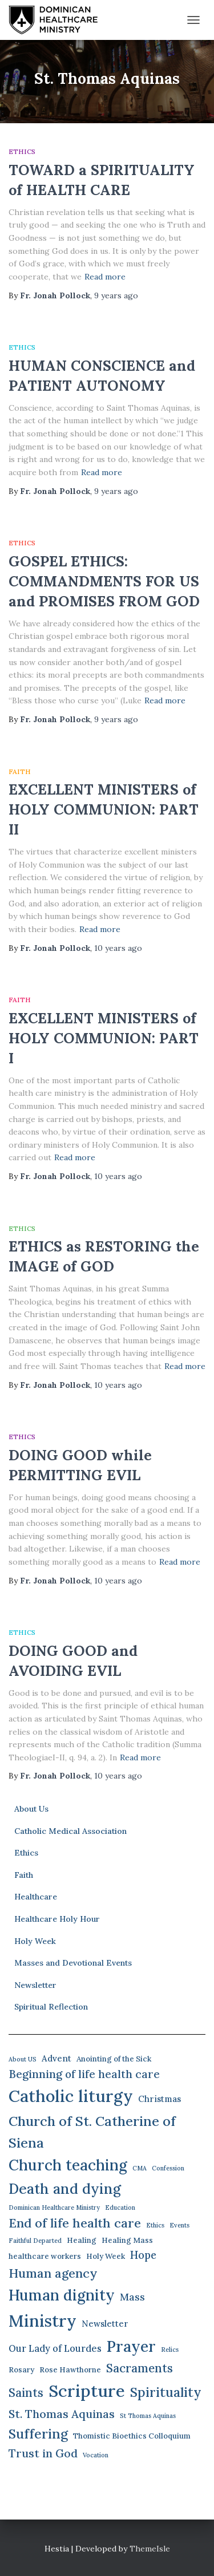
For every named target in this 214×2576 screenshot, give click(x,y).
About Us (31, 1809)
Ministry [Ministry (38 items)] (42, 2320)
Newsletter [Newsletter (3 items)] (105, 2323)
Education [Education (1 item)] (120, 2208)
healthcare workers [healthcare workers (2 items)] (45, 2256)
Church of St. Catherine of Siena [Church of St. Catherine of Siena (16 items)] (92, 2131)
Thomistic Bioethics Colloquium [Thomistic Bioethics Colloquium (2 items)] (132, 2436)
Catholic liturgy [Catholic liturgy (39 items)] (71, 2096)
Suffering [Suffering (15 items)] (38, 2433)
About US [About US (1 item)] (23, 2059)
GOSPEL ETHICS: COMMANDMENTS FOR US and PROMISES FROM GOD (104, 581)
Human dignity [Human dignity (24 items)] (62, 2295)
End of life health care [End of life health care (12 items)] (75, 2223)
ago (116, 295)
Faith (20, 771)
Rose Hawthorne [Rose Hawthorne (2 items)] (70, 2370)
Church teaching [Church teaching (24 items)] (68, 2165)
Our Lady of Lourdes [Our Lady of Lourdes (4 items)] (55, 2348)
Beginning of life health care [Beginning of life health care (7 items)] (84, 2074)
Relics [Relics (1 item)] (170, 2350)
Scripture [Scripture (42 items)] (87, 2390)
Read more (105, 277)
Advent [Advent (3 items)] (56, 2058)
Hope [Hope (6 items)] (143, 2255)
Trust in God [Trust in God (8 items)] (43, 2453)
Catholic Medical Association (70, 1831)
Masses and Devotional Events (73, 1963)
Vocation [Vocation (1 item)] (95, 2455)
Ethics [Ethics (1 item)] (155, 2225)
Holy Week (35, 1941)
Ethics (22, 151)
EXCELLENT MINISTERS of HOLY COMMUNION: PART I (104, 1038)
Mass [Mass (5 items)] (132, 2296)
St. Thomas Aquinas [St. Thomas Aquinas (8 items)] (62, 2414)
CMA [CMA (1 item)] (139, 2168)
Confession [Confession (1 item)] (168, 2168)
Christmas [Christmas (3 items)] (159, 2098)
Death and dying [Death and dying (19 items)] (65, 2189)
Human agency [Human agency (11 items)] (53, 2273)
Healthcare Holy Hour (57, 1919)
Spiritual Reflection (51, 2007)
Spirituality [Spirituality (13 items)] (165, 2392)
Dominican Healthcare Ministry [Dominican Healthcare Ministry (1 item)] (54, 2208)
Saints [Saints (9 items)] (26, 2392)
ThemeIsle (150, 2548)
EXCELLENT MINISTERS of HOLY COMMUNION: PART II (104, 809)
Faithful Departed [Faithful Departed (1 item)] (35, 2241)
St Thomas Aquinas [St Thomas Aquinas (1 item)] (148, 2416)
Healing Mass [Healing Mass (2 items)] (127, 2240)
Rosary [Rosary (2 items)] (21, 2370)
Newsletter (35, 1985)
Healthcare (35, 1897)
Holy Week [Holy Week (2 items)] (105, 2256)
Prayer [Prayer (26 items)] (131, 2346)
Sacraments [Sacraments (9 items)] (139, 2368)
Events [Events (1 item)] (179, 2225)
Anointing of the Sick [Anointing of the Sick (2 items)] (113, 2059)
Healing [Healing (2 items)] (81, 2240)
